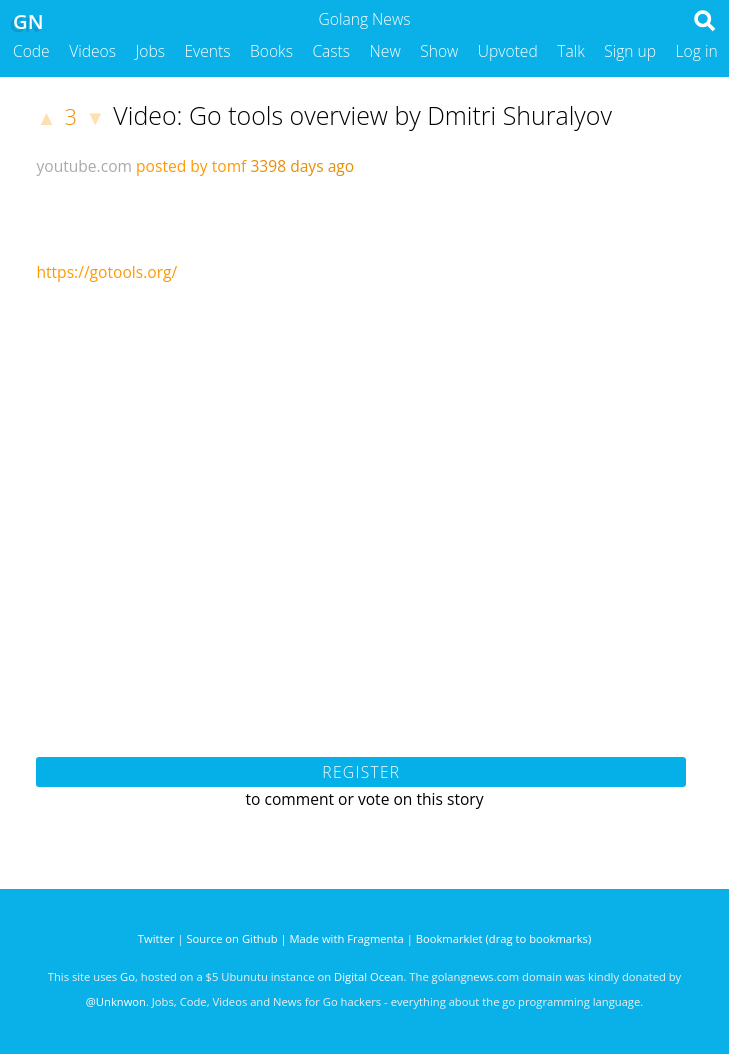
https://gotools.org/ (106, 272)
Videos (92, 51)
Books (271, 51)
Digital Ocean (368, 976)
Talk (571, 51)
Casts (331, 51)
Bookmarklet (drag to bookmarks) (503, 938)
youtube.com (84, 166)
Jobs (150, 51)
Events (208, 51)
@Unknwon (116, 1001)
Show (439, 51)
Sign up (630, 51)
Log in (697, 51)
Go (127, 976)
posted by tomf (191, 166)
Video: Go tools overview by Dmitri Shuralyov (362, 115)
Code (31, 51)
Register (361, 772)
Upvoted (508, 51)
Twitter (156, 938)
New (385, 51)
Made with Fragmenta (347, 938)
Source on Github (231, 938)
